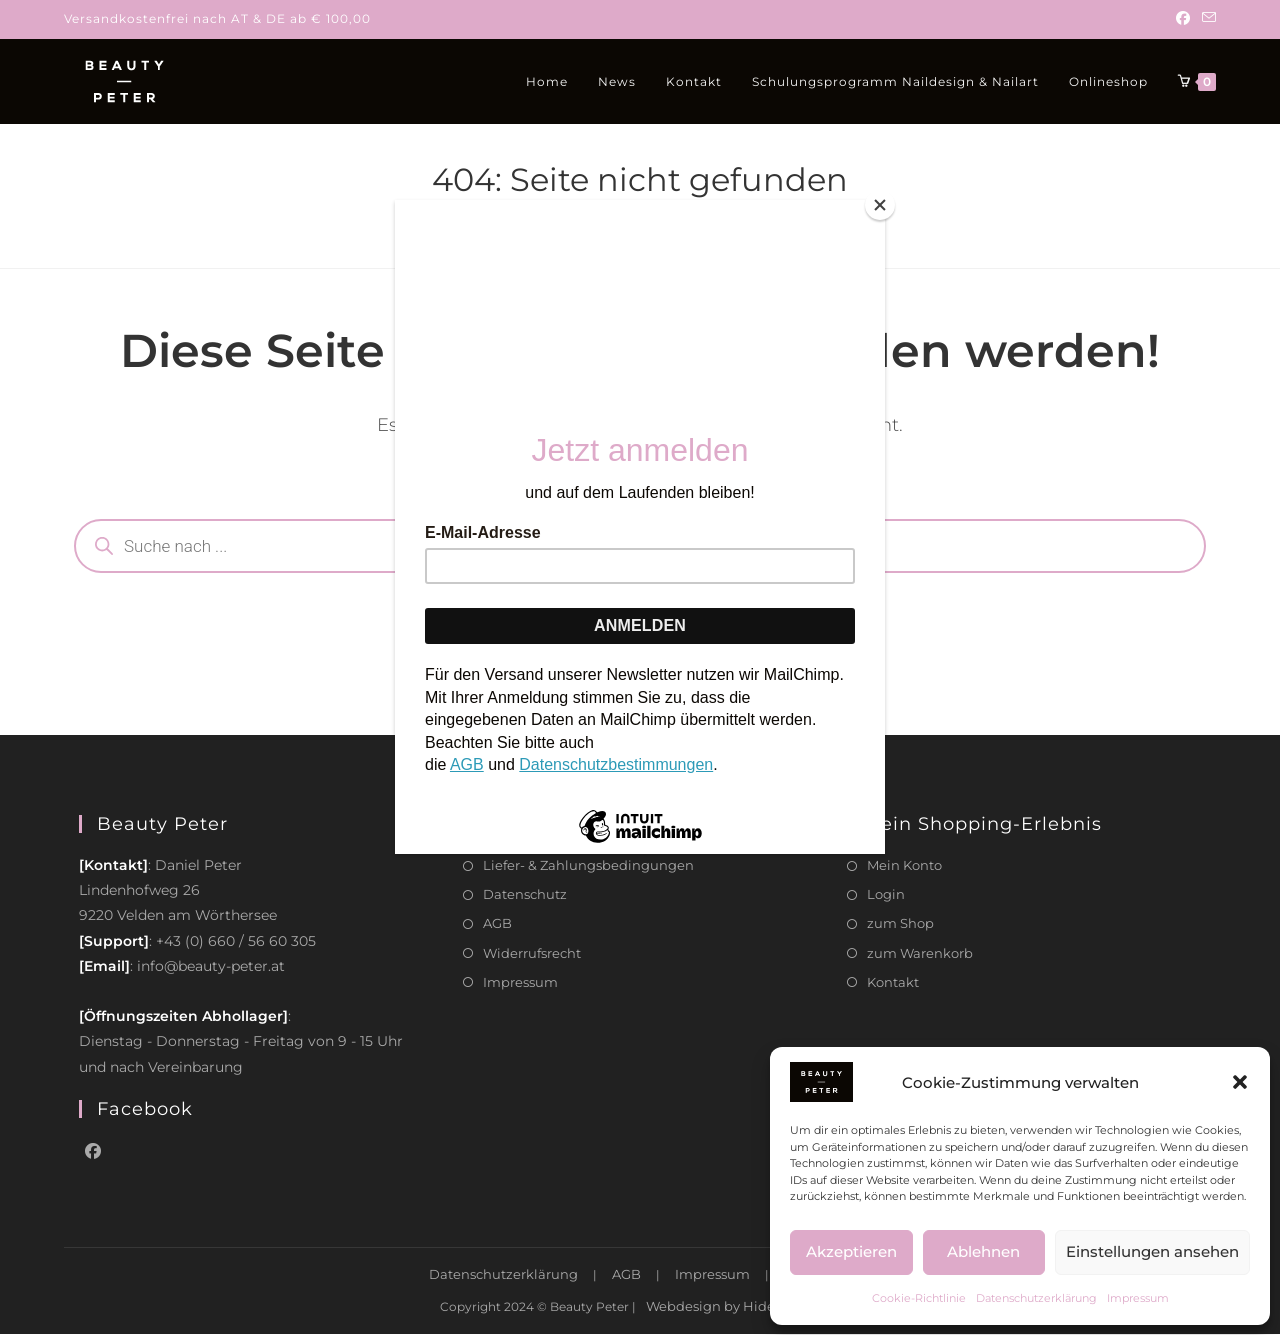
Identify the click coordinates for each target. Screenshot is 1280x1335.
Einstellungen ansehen (1152, 1251)
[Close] (880, 205)
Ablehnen (983, 1251)
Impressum (1138, 1298)
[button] (1240, 1082)
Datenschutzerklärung (1036, 1298)
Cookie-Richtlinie (919, 1298)
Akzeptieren (851, 1251)
